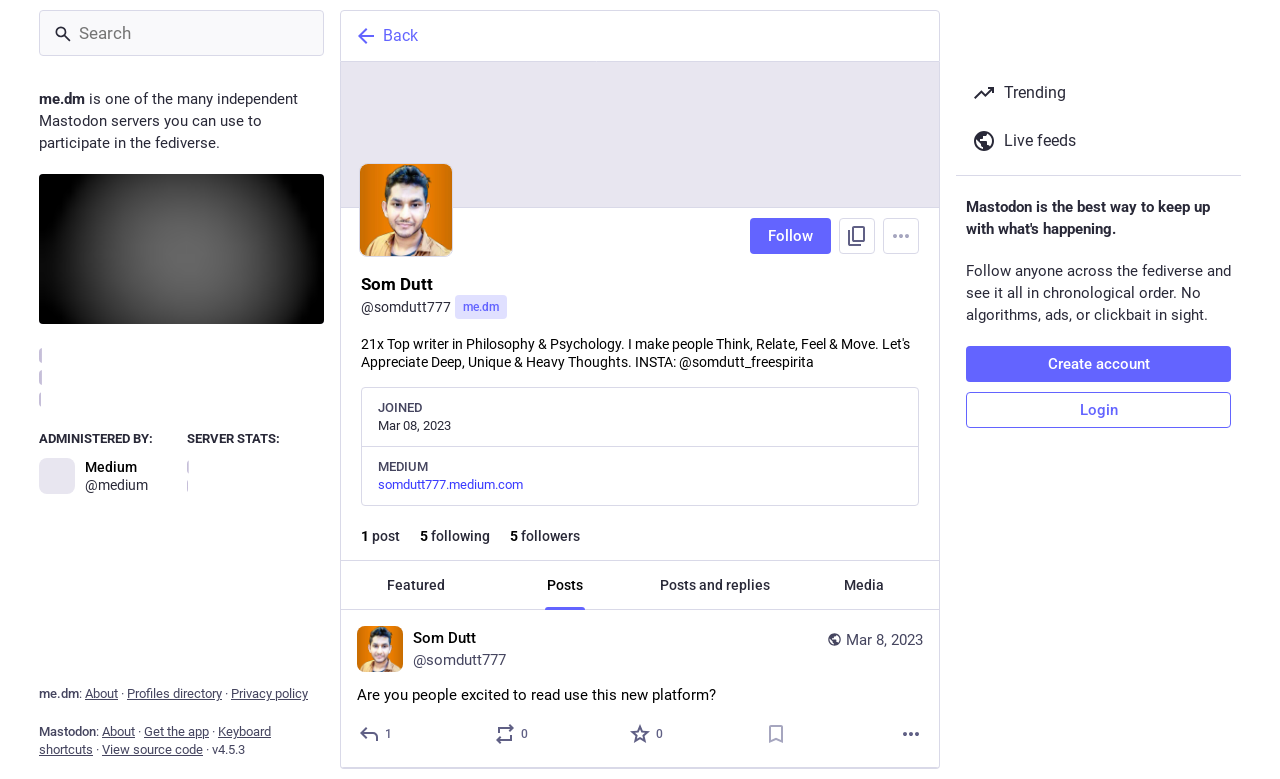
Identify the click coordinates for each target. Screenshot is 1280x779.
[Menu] (901, 236)
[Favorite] (647, 734)
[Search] (181, 33)
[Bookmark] (776, 734)
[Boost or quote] (512, 734)
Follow (790, 236)
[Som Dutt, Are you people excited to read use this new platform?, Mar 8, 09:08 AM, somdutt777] (640, 689)
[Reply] (376, 734)
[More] (911, 734)
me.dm (481, 307)
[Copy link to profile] (857, 236)
